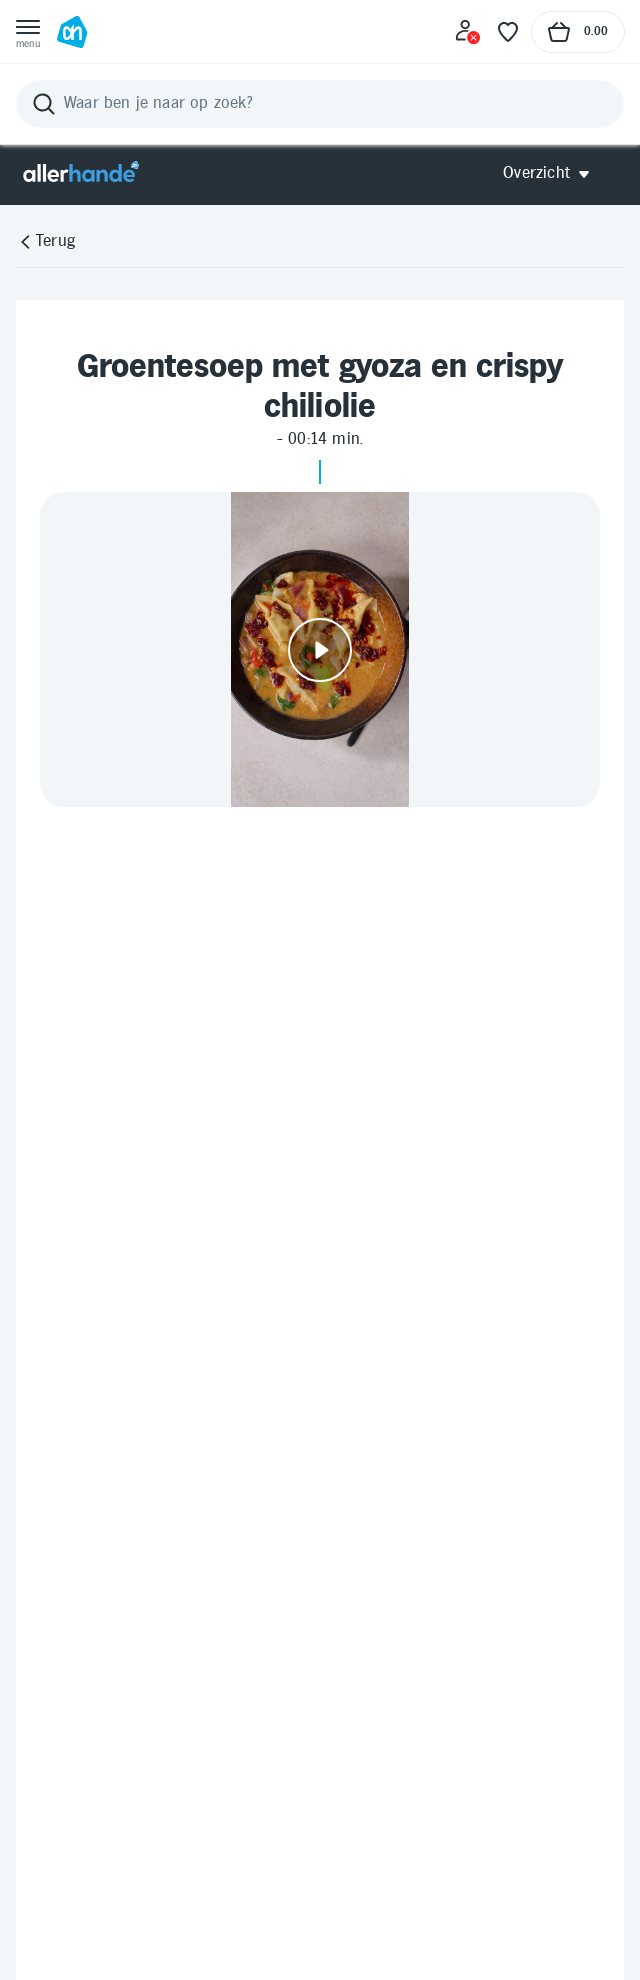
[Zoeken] (320, 104)
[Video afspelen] (320, 649)
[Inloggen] (468, 32)
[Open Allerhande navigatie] (553, 173)
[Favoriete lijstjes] (508, 32)
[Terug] (45, 242)
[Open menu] (28, 32)
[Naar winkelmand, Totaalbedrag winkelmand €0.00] (578, 32)
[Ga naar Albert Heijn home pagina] (72, 32)
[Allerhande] (81, 173)
